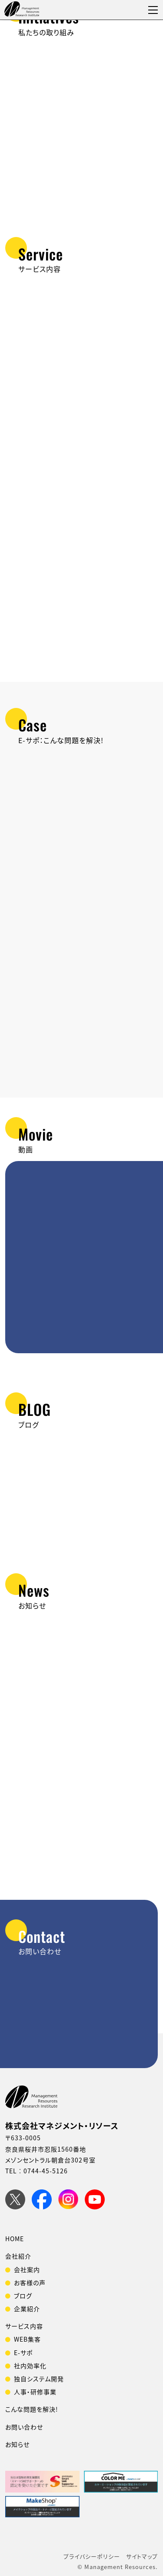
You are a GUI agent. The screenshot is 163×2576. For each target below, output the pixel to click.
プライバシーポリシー (91, 2556)
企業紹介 (27, 2308)
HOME (14, 2238)
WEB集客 (27, 2339)
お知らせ (17, 2444)
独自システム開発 (39, 2378)
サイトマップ (142, 2556)
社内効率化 (30, 2365)
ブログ (23, 2295)
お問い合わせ (24, 2427)
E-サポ (23, 2352)
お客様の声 (30, 2282)
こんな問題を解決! (31, 2409)
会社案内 (27, 2269)
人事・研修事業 (35, 2391)
